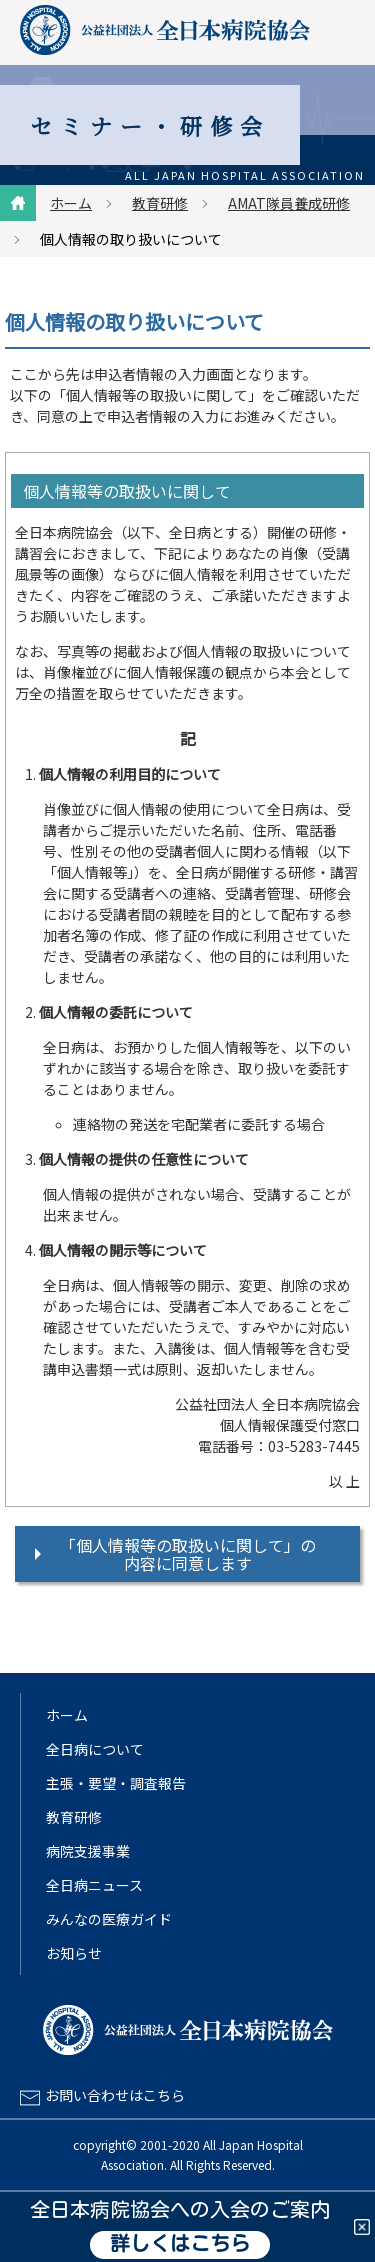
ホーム (71, 203)
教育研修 (160, 203)
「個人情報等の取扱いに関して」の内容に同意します (188, 1554)
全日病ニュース (94, 1885)
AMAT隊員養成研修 (289, 203)
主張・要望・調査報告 (116, 1783)
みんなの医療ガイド (109, 1919)
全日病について (95, 1749)
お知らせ (74, 1953)
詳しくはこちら (180, 2245)
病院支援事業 (88, 1851)
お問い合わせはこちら (115, 2095)
